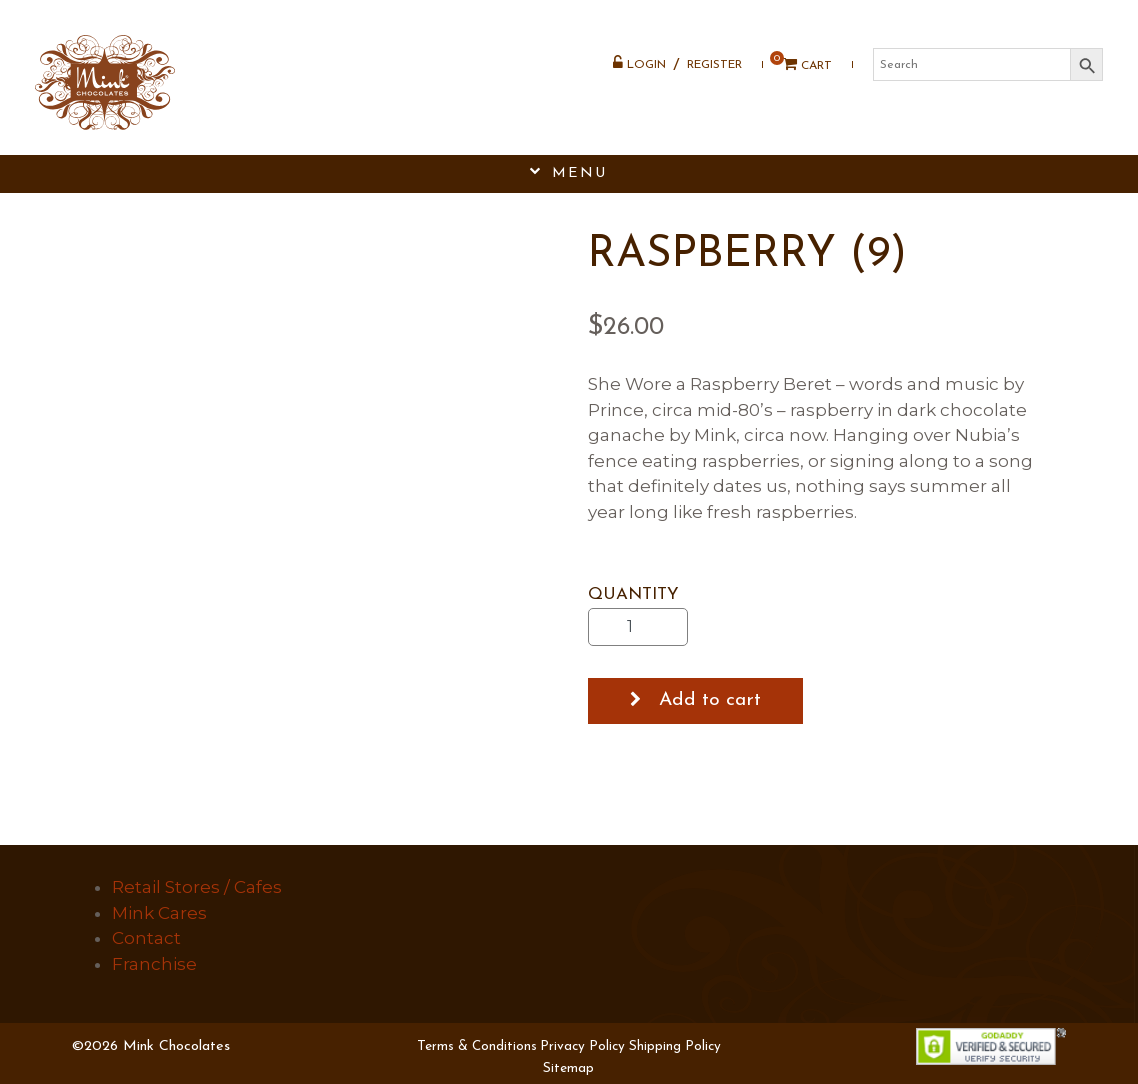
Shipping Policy (675, 1046)
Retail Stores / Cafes (197, 887)
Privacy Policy (582, 1046)
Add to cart (710, 700)
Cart (800, 64)
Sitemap (568, 1068)
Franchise (154, 964)
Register (714, 65)
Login (639, 63)
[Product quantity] (638, 627)
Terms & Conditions (477, 1046)
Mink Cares (159, 913)
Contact (146, 938)
